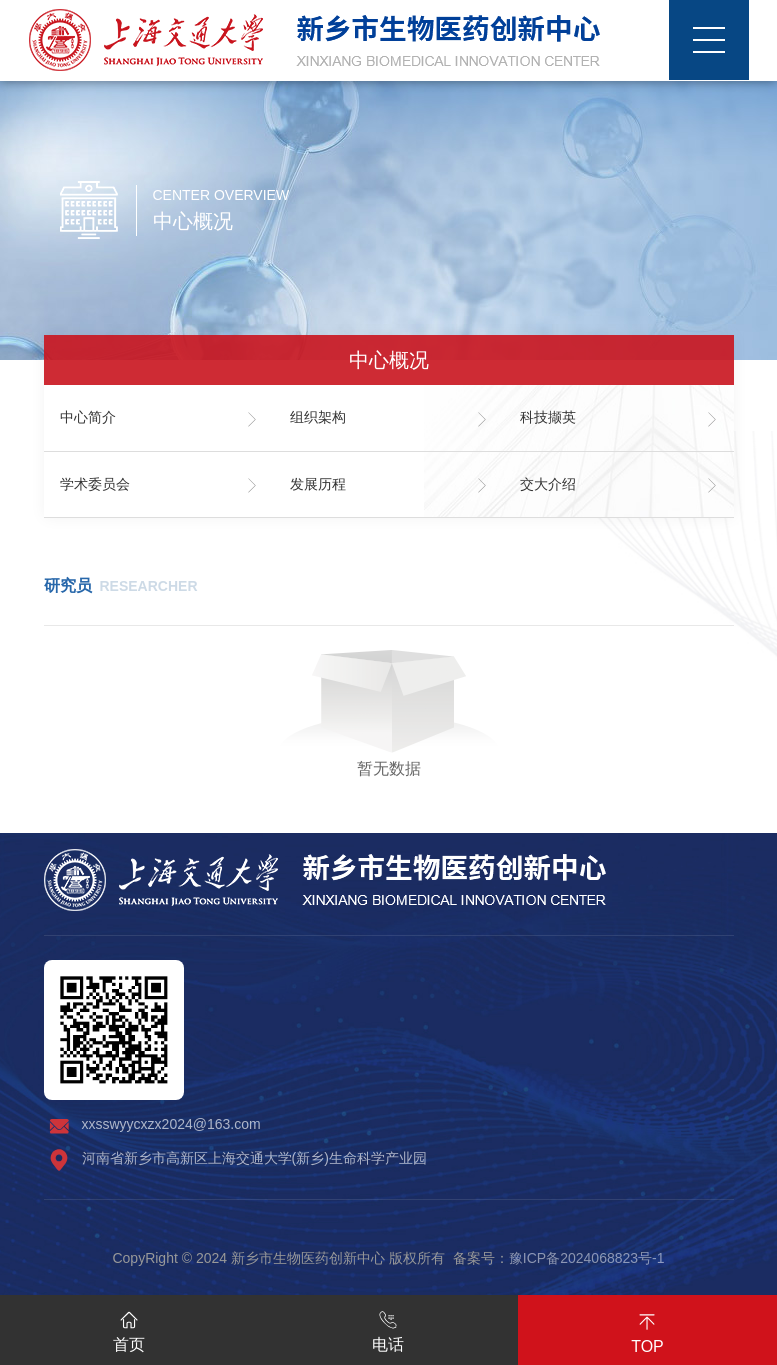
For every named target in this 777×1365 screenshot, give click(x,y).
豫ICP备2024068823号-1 (587, 1258)
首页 (129, 1328)
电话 (388, 1328)
